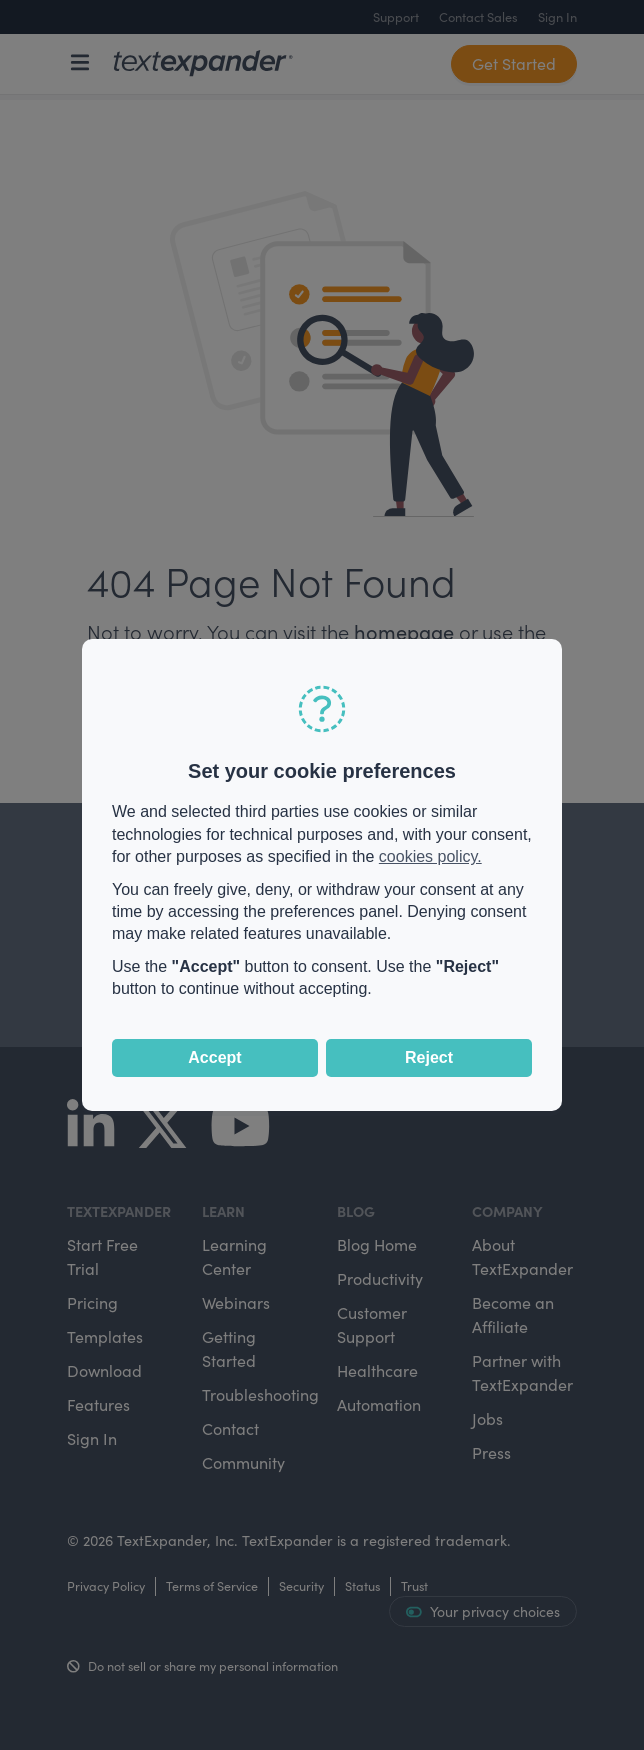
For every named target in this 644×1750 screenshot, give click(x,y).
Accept (214, 1057)
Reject (429, 1057)
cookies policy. (430, 856)
